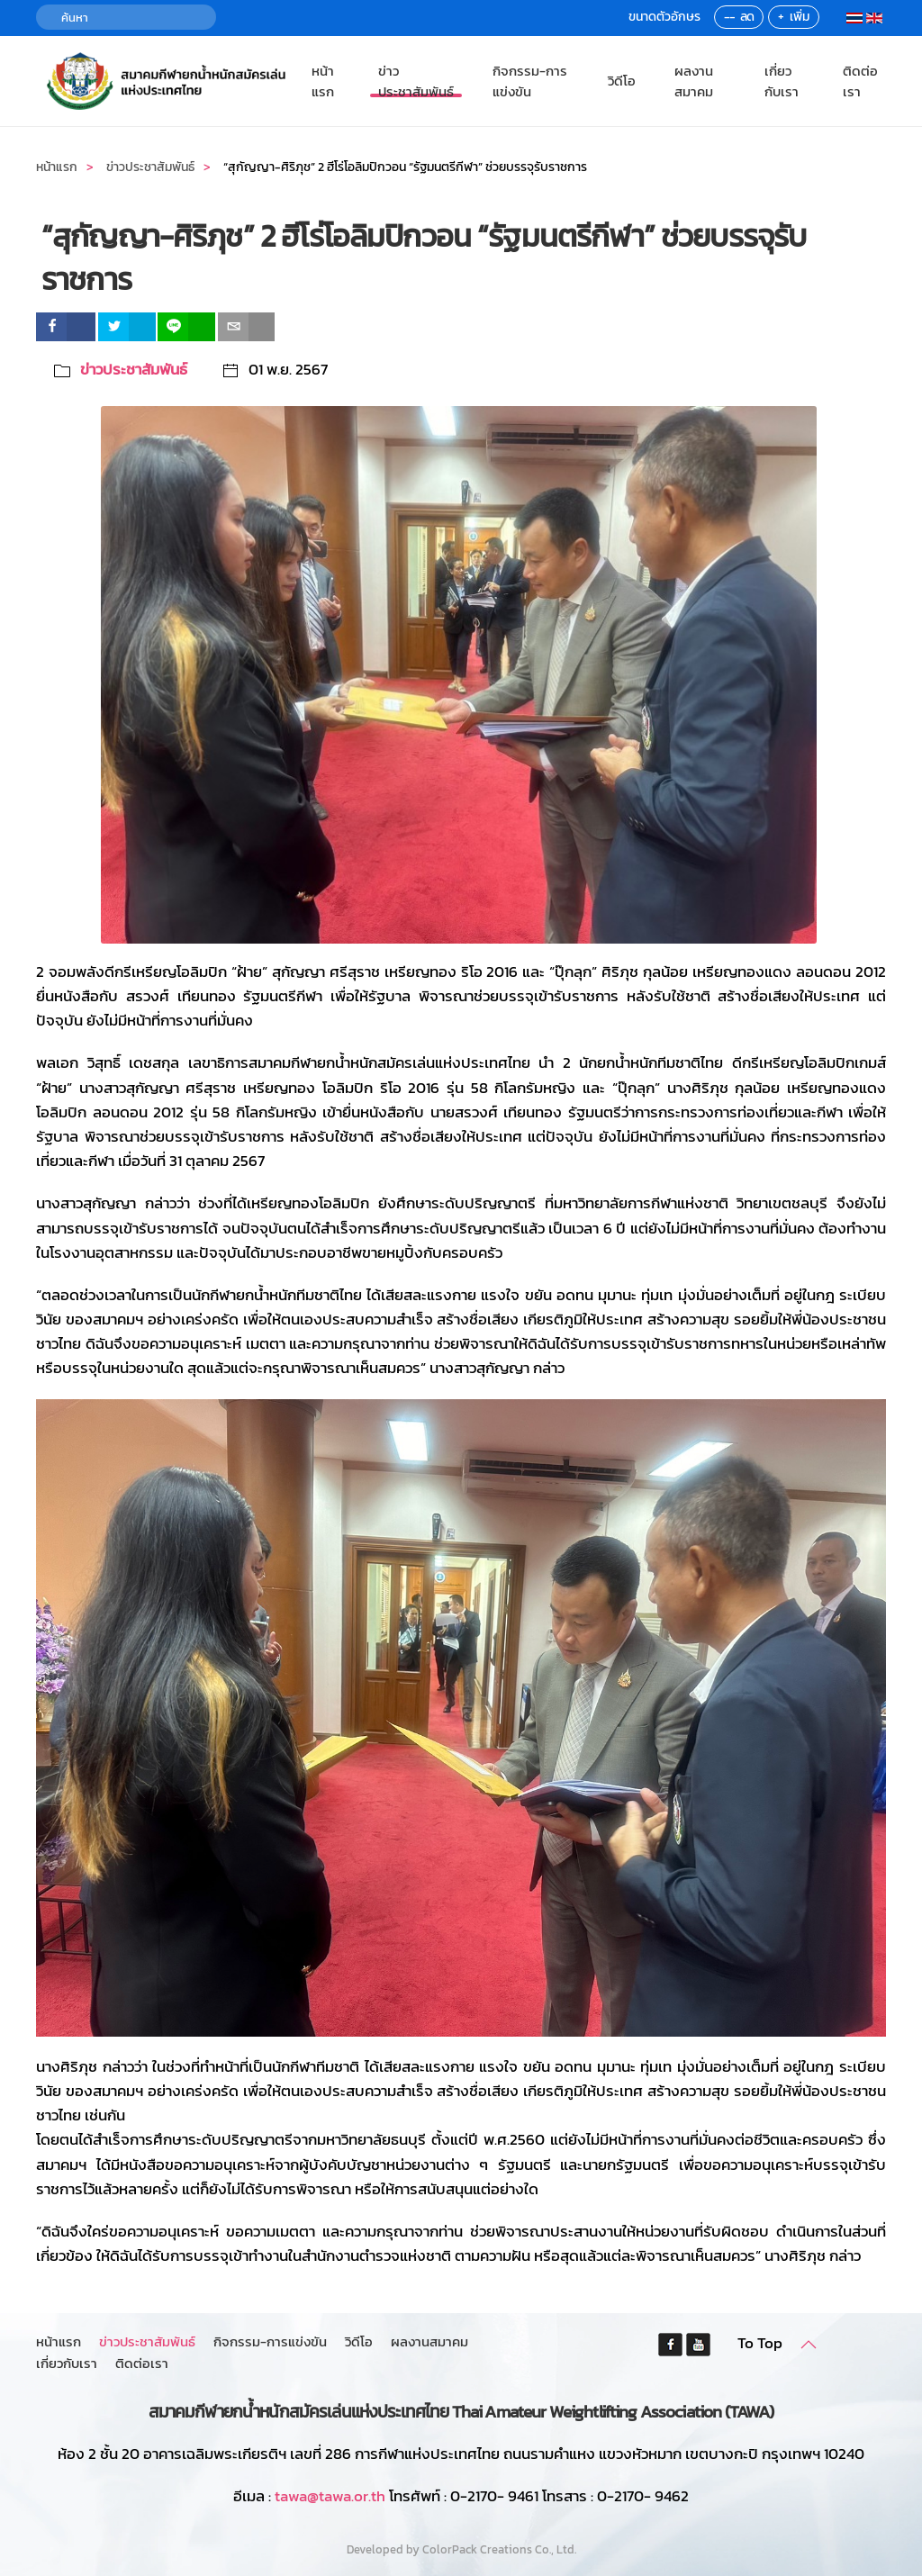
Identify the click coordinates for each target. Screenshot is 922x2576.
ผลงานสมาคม (693, 81)
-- (729, 16)
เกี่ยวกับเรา (781, 81)
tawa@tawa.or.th (330, 2496)
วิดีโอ (622, 80)
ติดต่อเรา (860, 81)
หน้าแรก (323, 81)
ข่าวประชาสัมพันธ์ (416, 81)
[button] (808, 2345)
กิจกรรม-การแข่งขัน (530, 81)
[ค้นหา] (126, 17)
